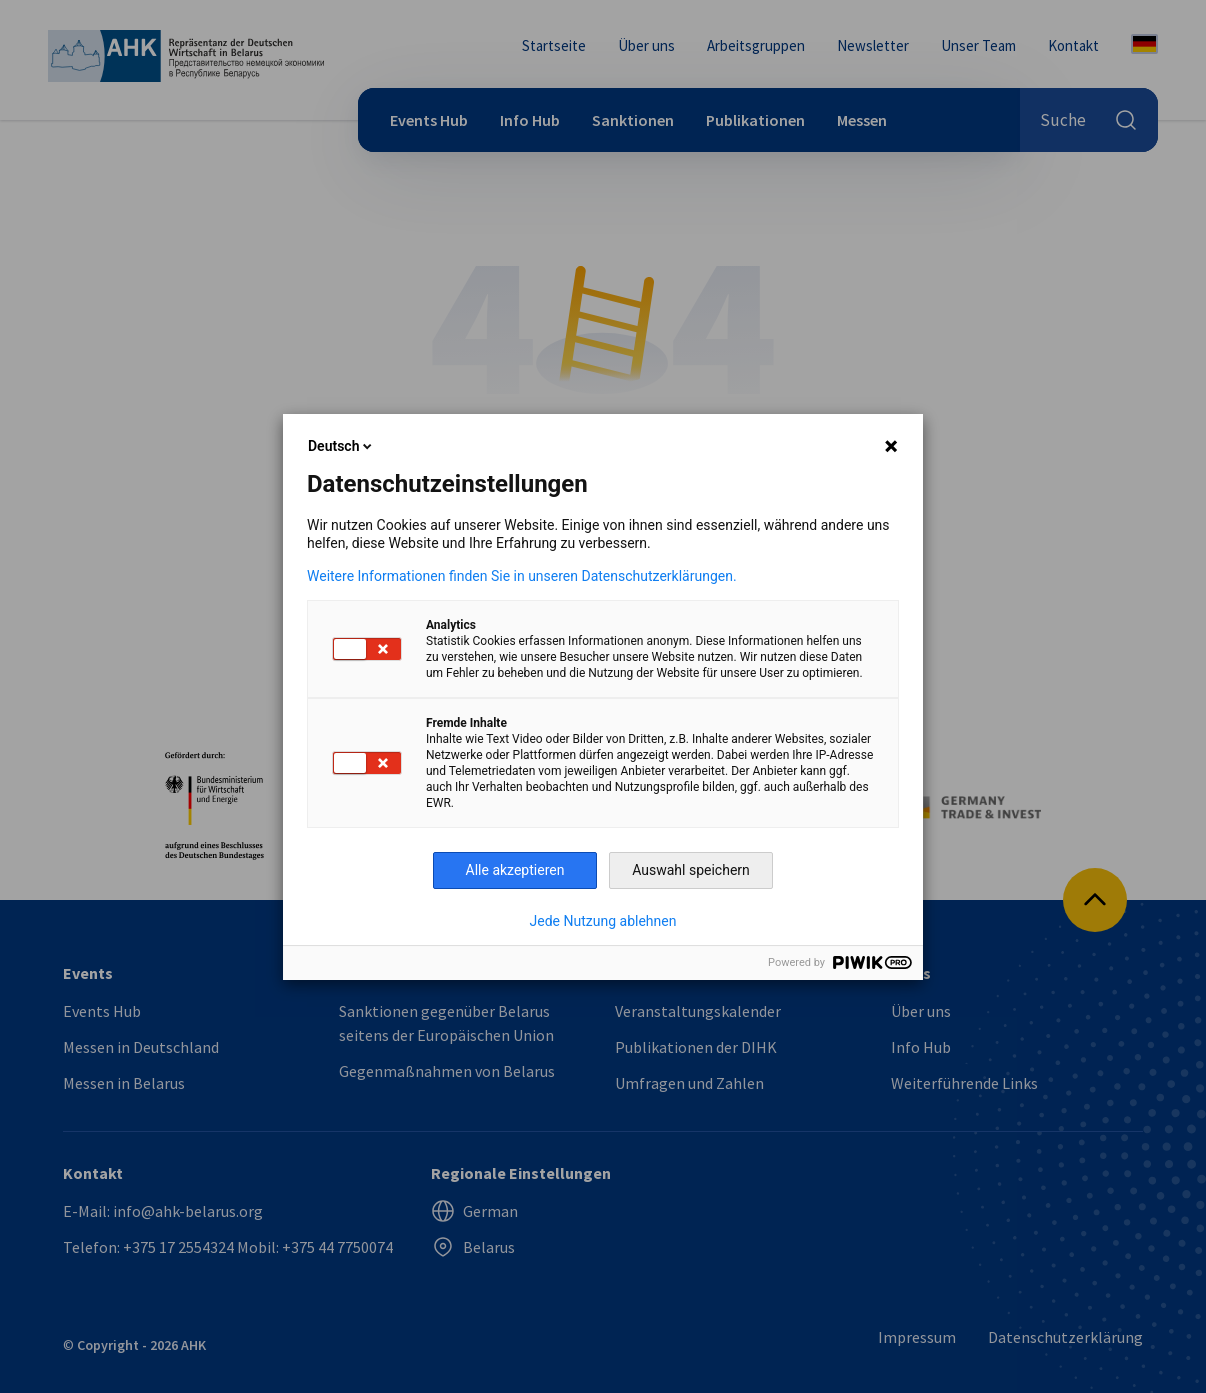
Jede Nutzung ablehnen (603, 921)
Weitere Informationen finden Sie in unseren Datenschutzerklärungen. (522, 576)
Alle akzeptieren (515, 870)
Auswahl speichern (691, 870)
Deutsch (341, 446)
